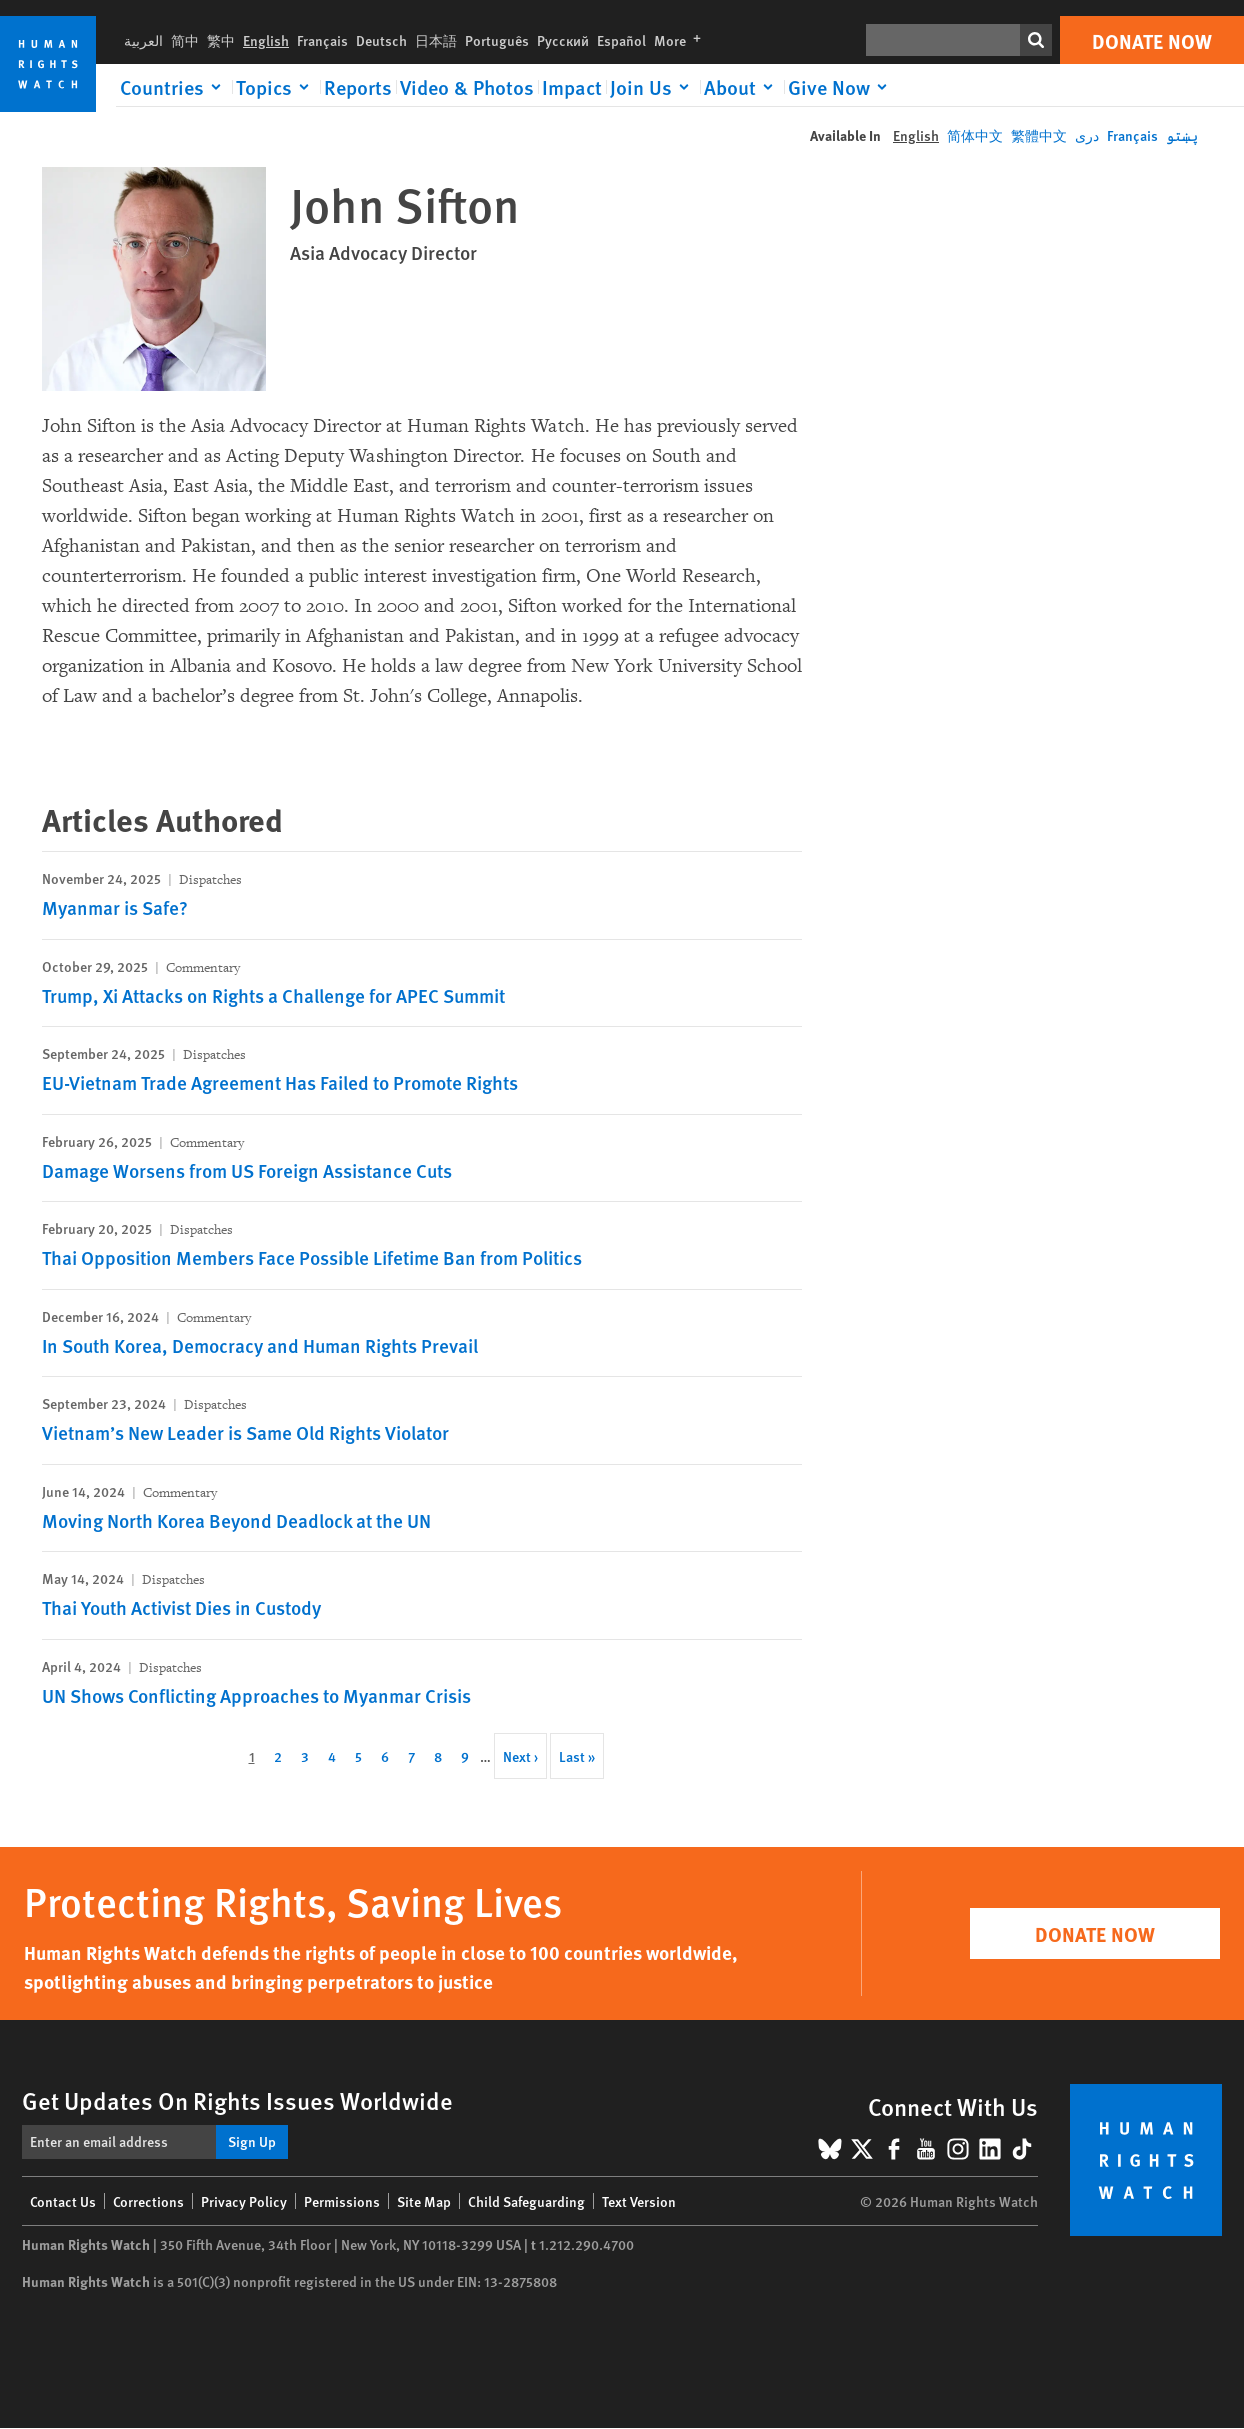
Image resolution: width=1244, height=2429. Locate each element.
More (681, 40)
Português (497, 40)
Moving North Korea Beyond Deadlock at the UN (236, 1520)
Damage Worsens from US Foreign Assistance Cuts (247, 1170)
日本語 (436, 40)
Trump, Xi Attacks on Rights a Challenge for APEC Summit (273, 995)
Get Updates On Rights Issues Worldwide (237, 2100)
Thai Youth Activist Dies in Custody (181, 1607)
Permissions (342, 2201)
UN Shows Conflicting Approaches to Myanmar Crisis (256, 1695)
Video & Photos (467, 87)
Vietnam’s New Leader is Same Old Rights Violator (245, 1432)
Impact (572, 87)
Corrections (148, 2201)
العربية (143, 40)
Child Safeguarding (526, 2201)
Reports (358, 87)
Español (621, 40)
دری (1087, 135)
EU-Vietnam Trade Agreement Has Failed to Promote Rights (280, 1082)
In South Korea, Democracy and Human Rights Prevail (260, 1345)
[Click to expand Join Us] (653, 87)
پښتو (1182, 135)
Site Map (424, 2201)
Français (322, 40)
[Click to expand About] (742, 87)
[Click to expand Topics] (276, 87)
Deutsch (381, 40)
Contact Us (63, 2201)
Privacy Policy (244, 2201)
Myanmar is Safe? (115, 907)
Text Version (639, 2201)
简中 (185, 40)
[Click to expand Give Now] (841, 87)
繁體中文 (1039, 135)
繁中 (221, 40)
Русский (563, 40)
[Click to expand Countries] (174, 87)
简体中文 (975, 135)
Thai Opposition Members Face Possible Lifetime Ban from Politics (312, 1257)
